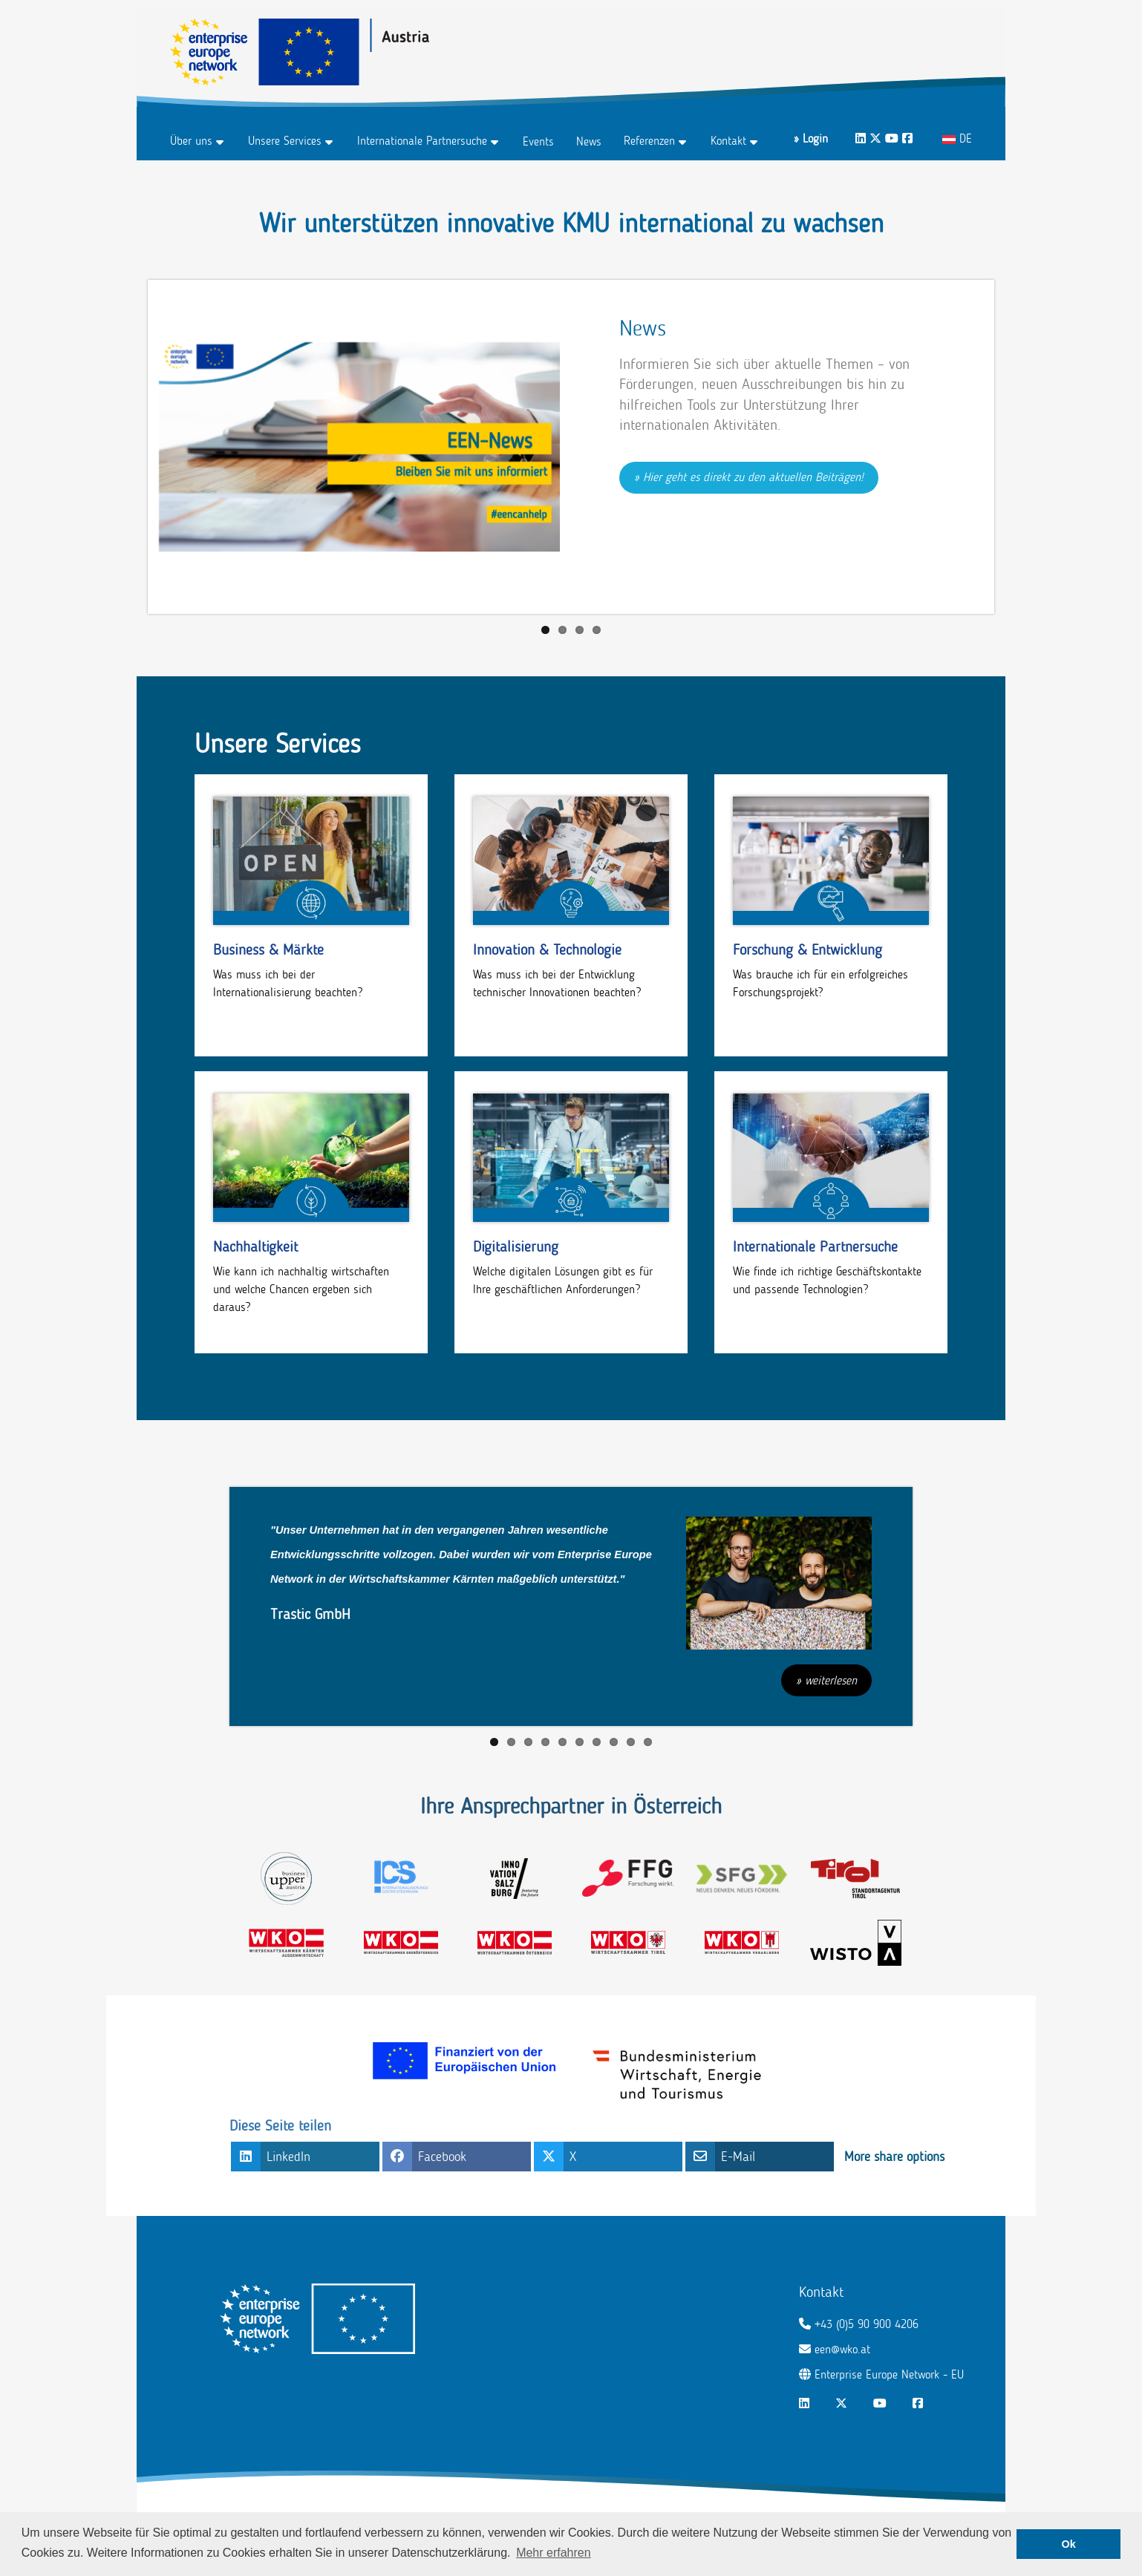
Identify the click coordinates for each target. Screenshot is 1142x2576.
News (588, 141)
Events (538, 141)
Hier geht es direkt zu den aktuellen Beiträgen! (753, 477)
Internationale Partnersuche (422, 141)
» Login (811, 138)
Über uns (191, 141)
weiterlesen (831, 1680)
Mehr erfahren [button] (553, 2552)
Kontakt (728, 141)
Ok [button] (1069, 2544)
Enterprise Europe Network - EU (889, 2374)
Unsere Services (285, 141)
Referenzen (649, 141)
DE (957, 138)
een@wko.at (842, 2349)
